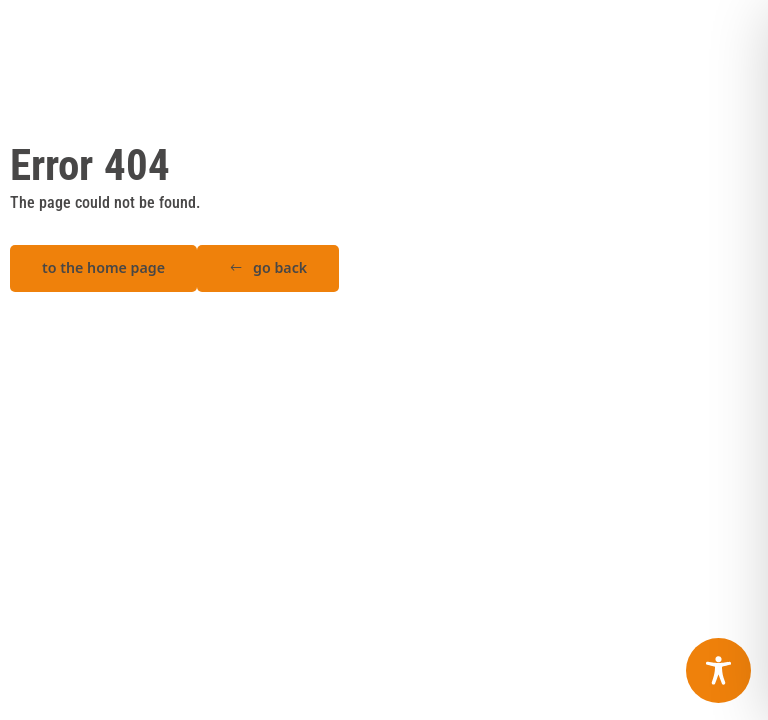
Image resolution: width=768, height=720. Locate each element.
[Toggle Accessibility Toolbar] (718, 670)
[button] (268, 268)
